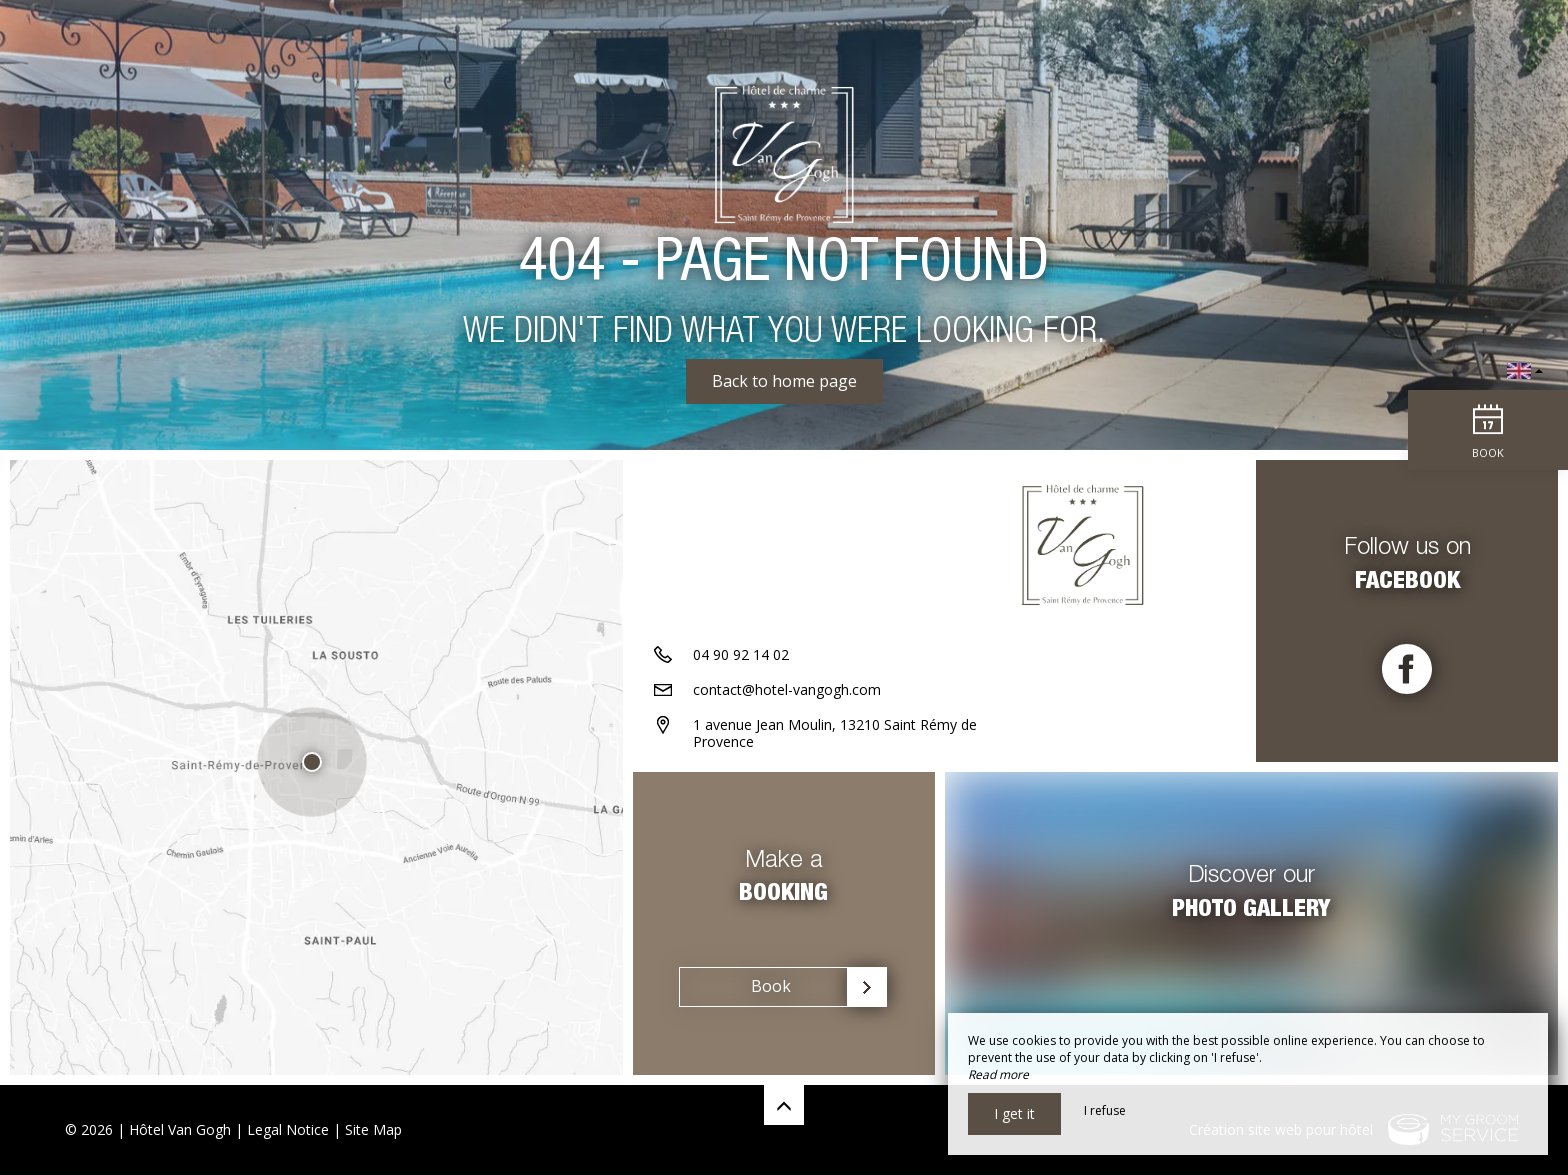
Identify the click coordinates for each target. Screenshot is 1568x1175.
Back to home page (784, 381)
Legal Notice (288, 1129)
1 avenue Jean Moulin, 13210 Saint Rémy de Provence (835, 733)
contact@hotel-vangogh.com (787, 689)
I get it (1014, 1113)
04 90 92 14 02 (741, 654)
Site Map (373, 1129)
